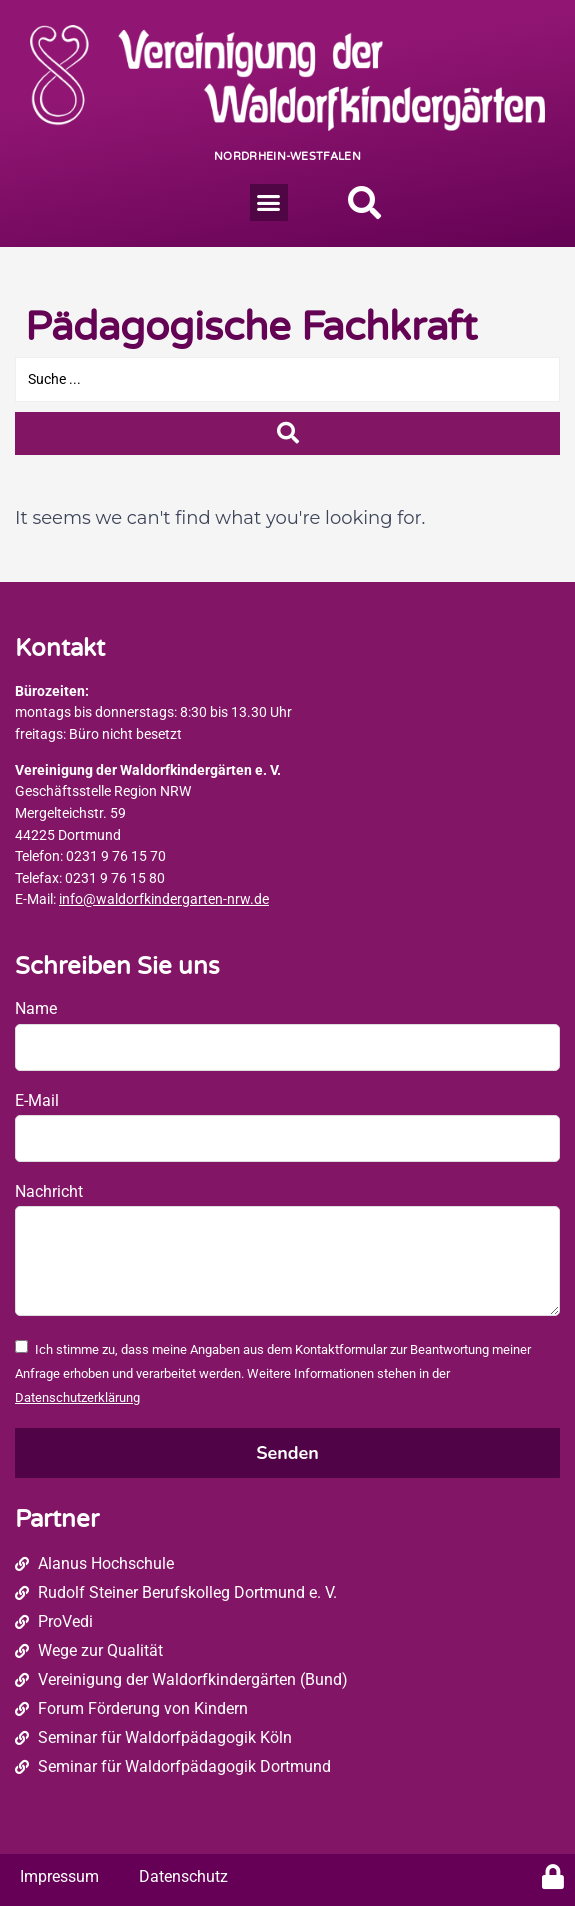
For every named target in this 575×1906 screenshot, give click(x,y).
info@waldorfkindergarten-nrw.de (164, 899)
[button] (269, 203)
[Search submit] (287, 433)
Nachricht (49, 1191)
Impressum (59, 1876)
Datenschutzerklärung (77, 1397)
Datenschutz (183, 1876)
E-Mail (37, 1100)
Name (36, 1008)
